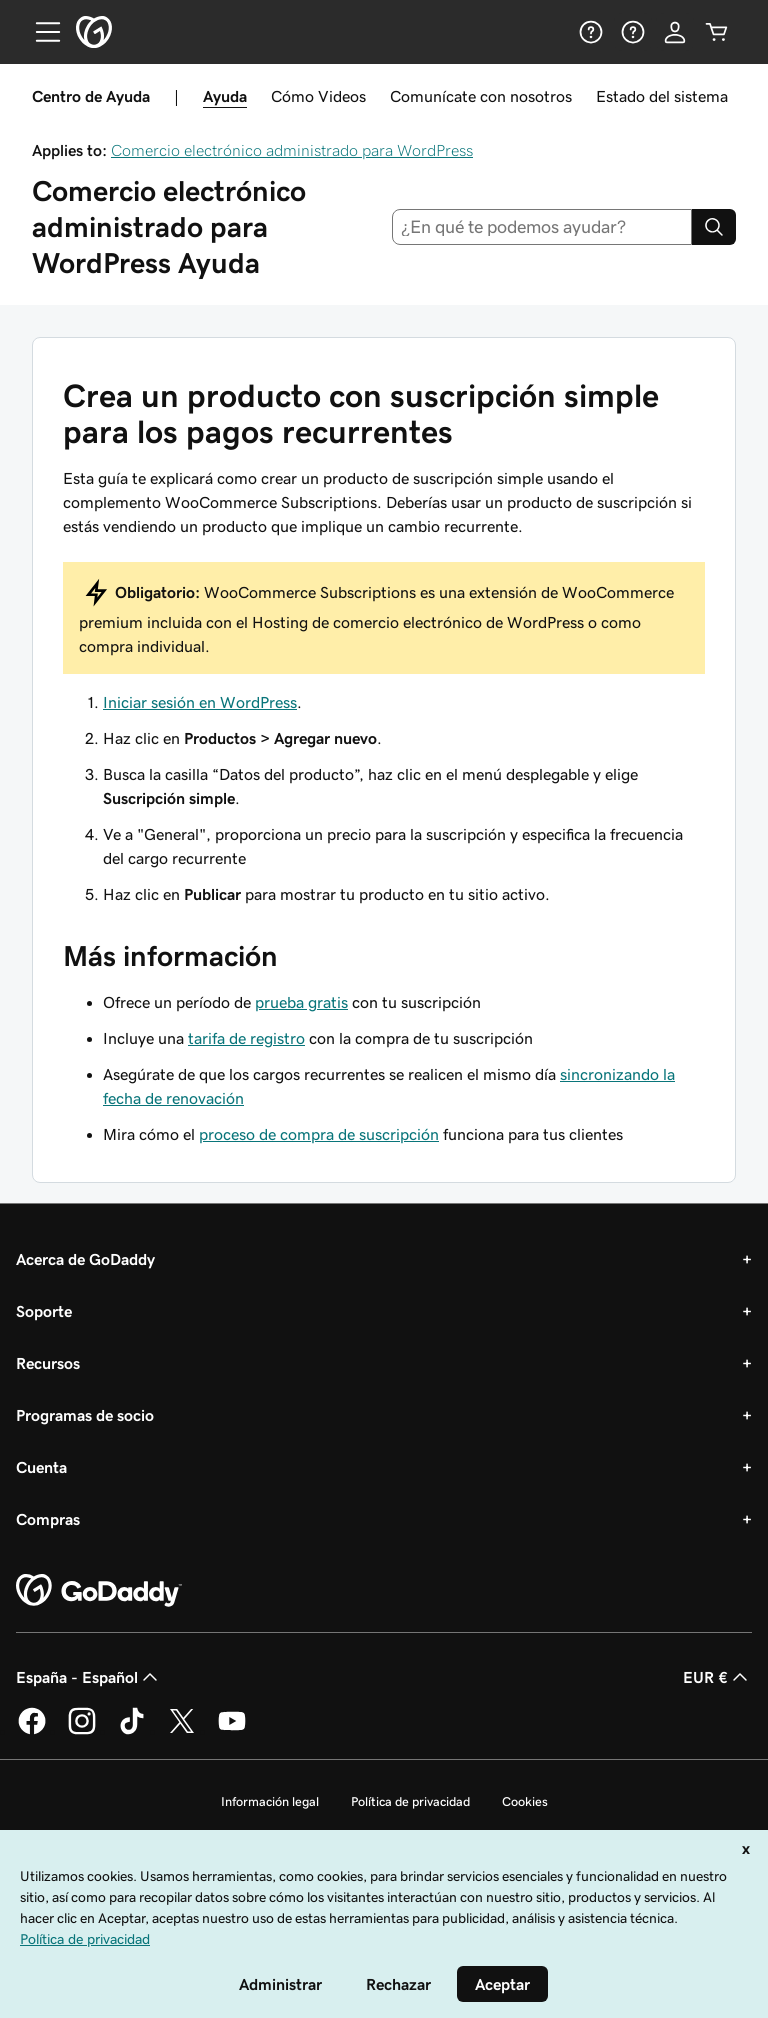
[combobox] (542, 227)
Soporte (44, 1311)
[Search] (714, 227)
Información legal (270, 1801)
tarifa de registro (246, 1038)
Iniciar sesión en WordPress (200, 702)
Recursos (48, 1363)
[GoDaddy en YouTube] (232, 1731)
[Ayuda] (591, 32)
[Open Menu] (40, 32)
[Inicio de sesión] (675, 32)
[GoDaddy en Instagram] (82, 1731)
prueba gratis (301, 1002)
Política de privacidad (410, 1801)
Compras (48, 1519)
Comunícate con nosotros (481, 96)
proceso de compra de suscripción (319, 1134)
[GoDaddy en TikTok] (132, 1731)
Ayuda (225, 96)
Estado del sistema (662, 96)
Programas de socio (85, 1415)
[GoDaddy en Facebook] (32, 1731)
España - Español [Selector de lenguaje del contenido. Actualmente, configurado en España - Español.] (89, 1677)
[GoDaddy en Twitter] (182, 1731)
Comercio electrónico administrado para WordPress (292, 150)
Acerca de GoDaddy (85, 1259)
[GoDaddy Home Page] (99, 1591)
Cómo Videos (318, 96)
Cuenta (41, 1467)
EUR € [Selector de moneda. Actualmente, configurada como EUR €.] (717, 1677)
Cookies (525, 1801)
